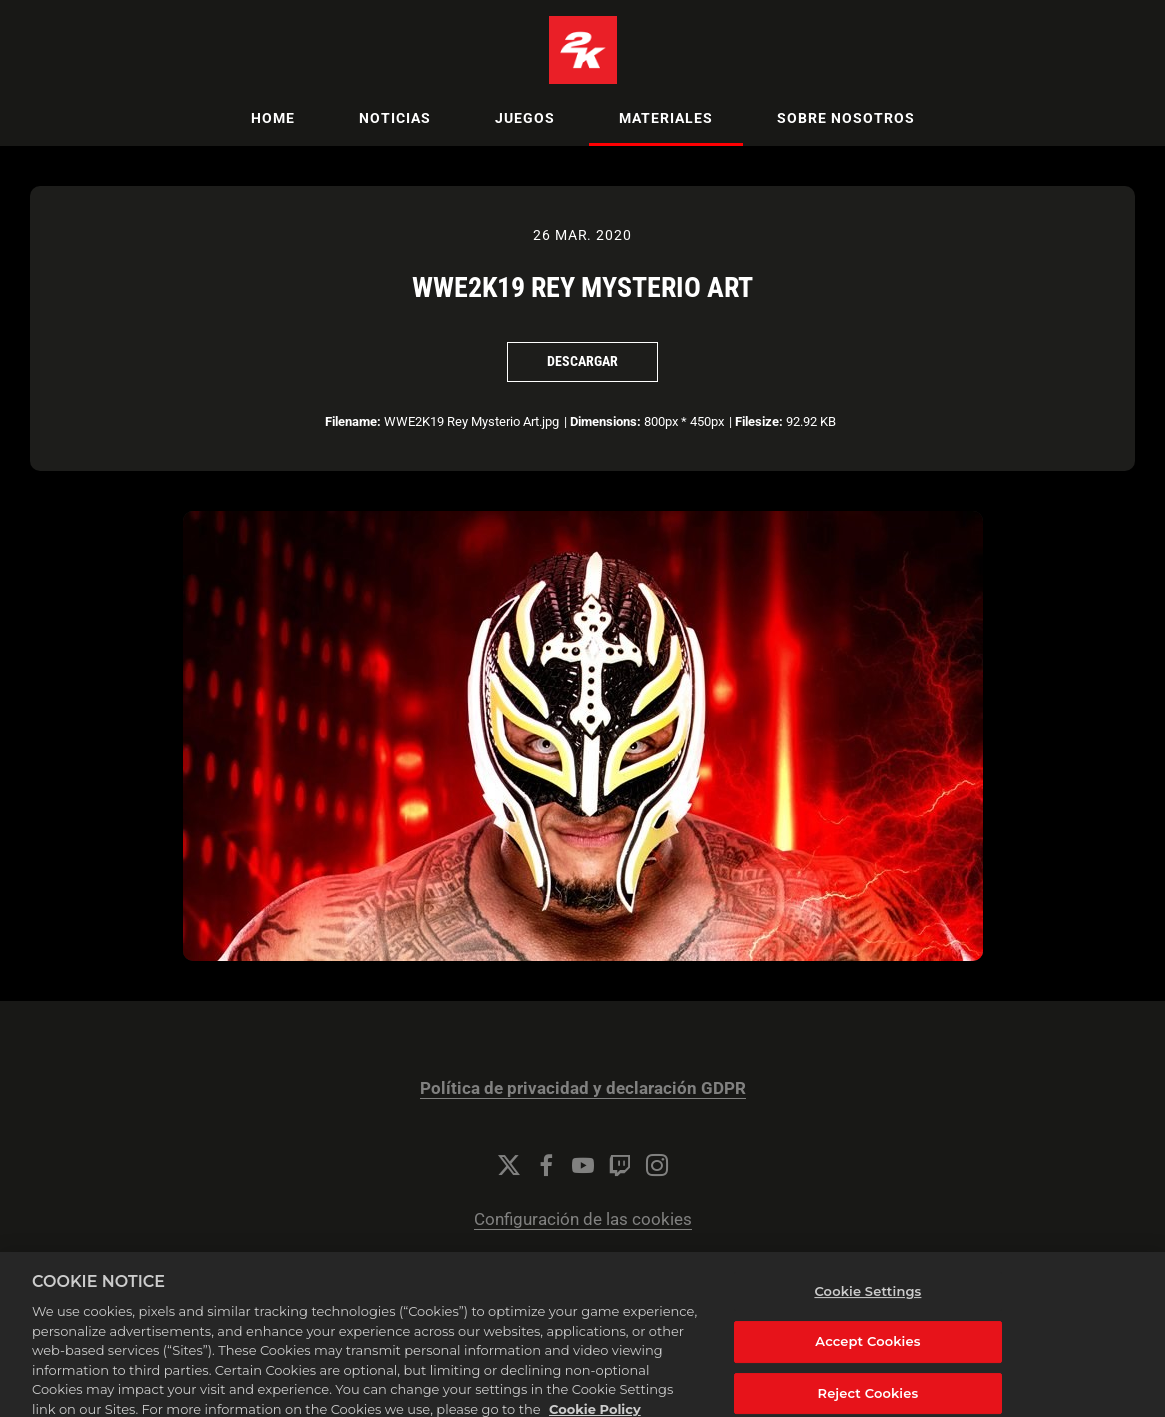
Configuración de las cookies (583, 1219)
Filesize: (759, 421)
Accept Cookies (867, 1358)
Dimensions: (605, 421)
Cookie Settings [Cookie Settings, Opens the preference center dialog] (867, 1308)
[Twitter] (509, 1165)
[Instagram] (657, 1165)
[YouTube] (583, 1165)
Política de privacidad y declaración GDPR (583, 1088)
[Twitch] (620, 1165)
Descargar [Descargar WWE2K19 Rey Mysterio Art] (582, 361)
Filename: (353, 421)
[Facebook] (546, 1165)
